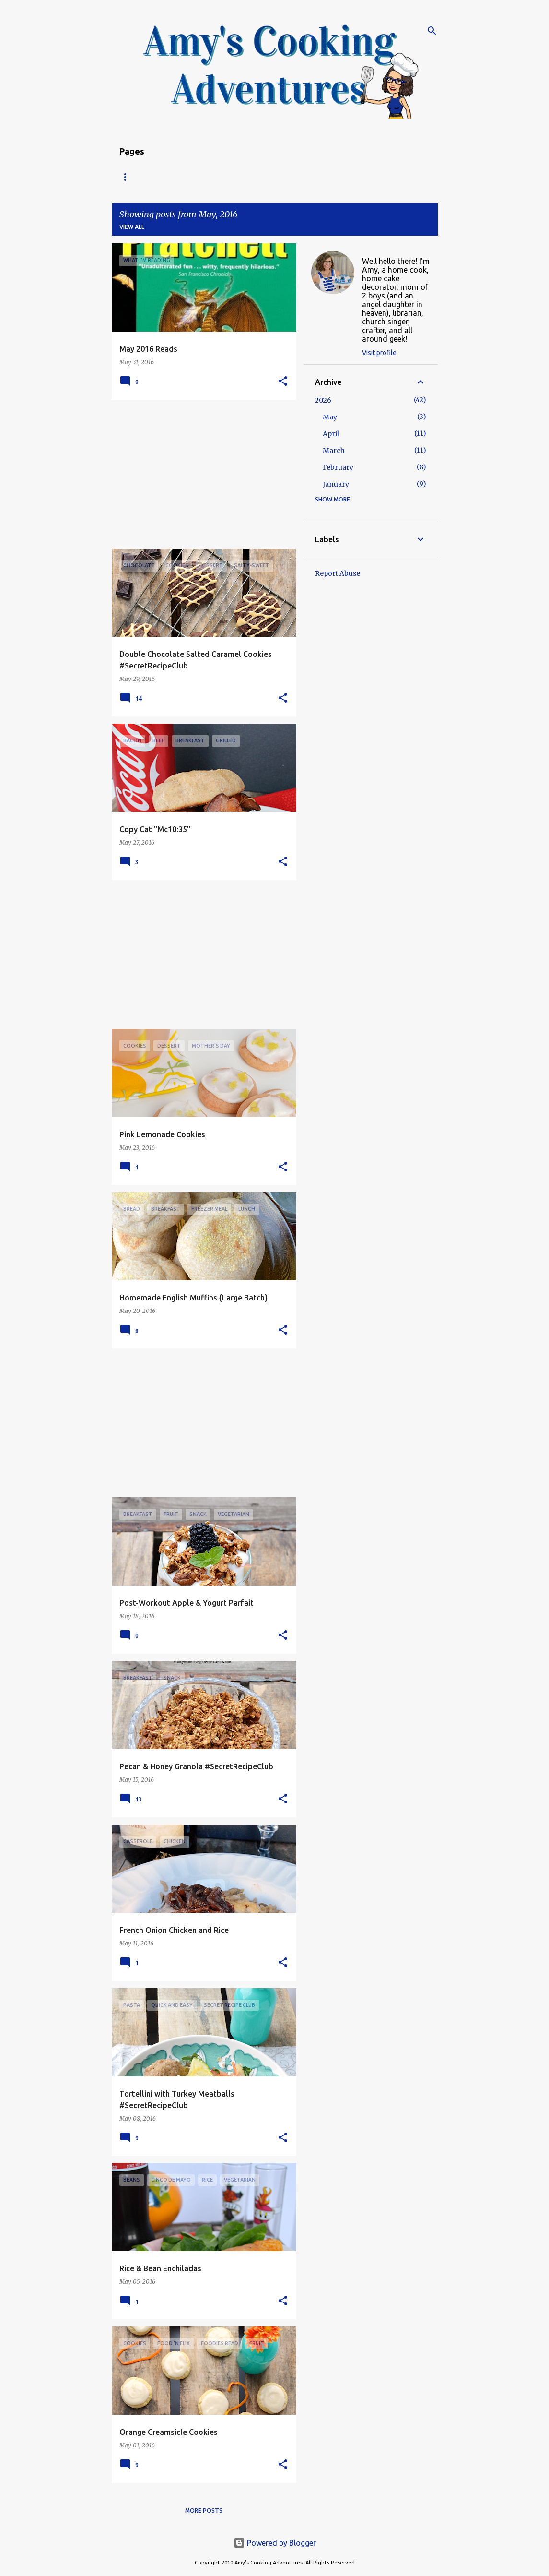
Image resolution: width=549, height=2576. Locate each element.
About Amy (239, 177)
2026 (323, 400)
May (330, 417)
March (334, 450)
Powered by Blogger (275, 2543)
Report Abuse (337, 573)
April (331, 433)
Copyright (295, 177)
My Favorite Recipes (367, 177)
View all (131, 227)
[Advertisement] (200, 474)
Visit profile (379, 353)
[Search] (432, 30)
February (338, 467)
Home (128, 177)
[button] (283, 381)
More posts (203, 2510)
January (336, 484)
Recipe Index (179, 177)
